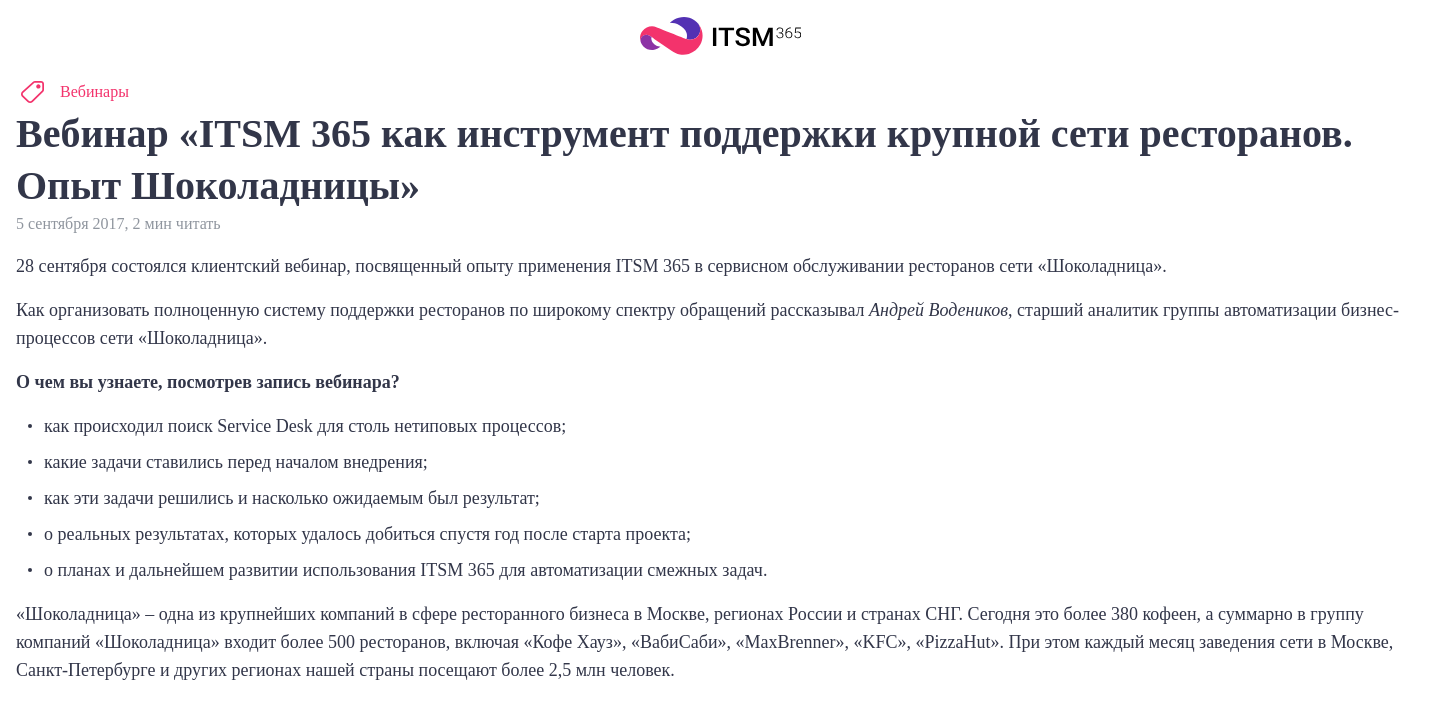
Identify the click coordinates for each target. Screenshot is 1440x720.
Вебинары (94, 91)
